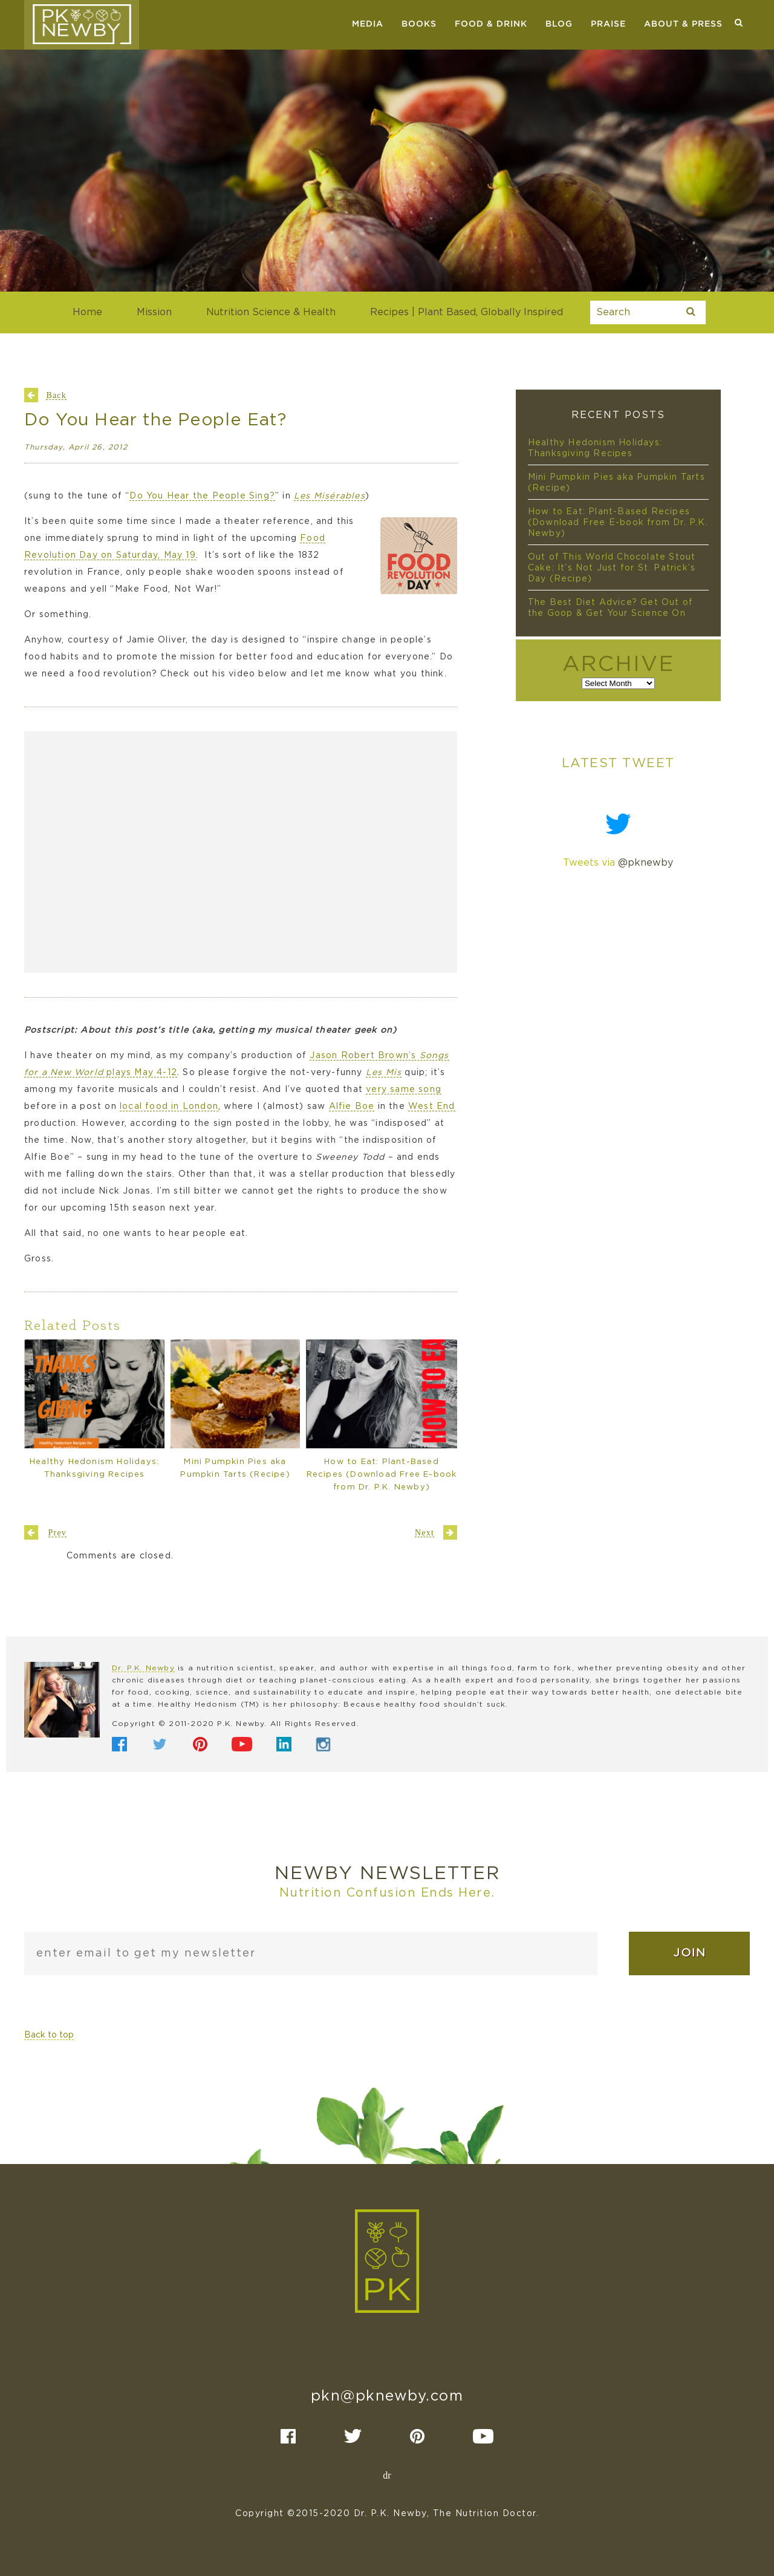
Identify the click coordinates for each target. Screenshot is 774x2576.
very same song (403, 1089)
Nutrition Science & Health (271, 312)
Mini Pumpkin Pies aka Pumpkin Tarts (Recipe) (235, 1468)
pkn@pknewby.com (387, 2396)
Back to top (49, 2035)
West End (431, 1106)
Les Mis (384, 1072)
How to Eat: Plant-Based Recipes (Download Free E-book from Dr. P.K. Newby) (382, 1474)
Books (419, 23)
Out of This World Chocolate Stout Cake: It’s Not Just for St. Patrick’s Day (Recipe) (612, 568)
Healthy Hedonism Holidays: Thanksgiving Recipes (94, 1468)
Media (367, 23)
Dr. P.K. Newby (143, 1668)
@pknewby (645, 863)
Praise (608, 23)
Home (87, 312)
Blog (559, 23)
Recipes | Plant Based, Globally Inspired (466, 312)
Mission (154, 312)
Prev (57, 1532)
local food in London (169, 1106)
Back (56, 395)
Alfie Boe (352, 1106)
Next (424, 1532)
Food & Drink (491, 23)
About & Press (683, 23)
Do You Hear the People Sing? (202, 496)
